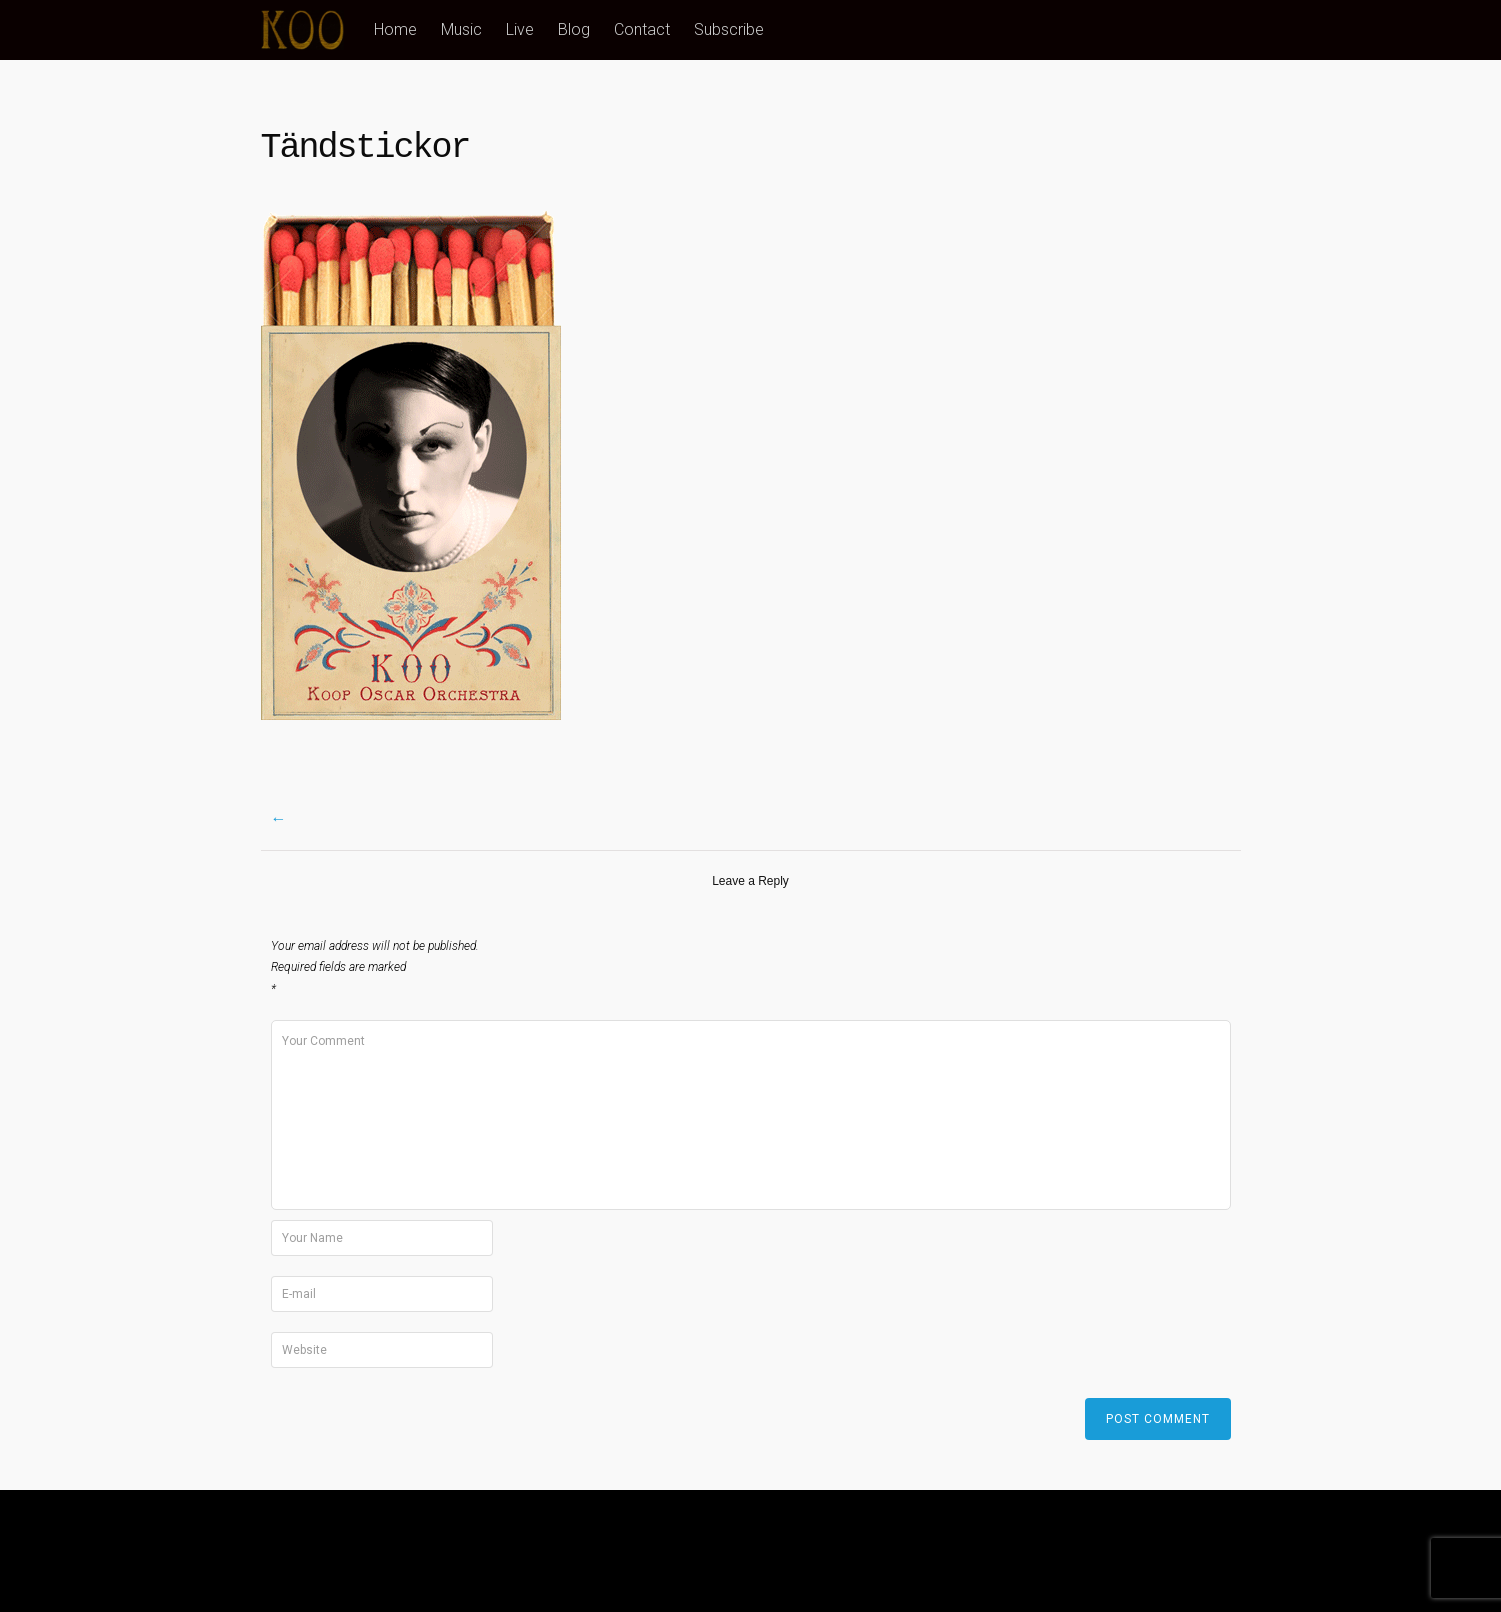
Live (520, 29)
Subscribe (729, 29)
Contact (642, 29)
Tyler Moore (1203, 1550)
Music (461, 29)
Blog (574, 29)
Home (395, 29)
